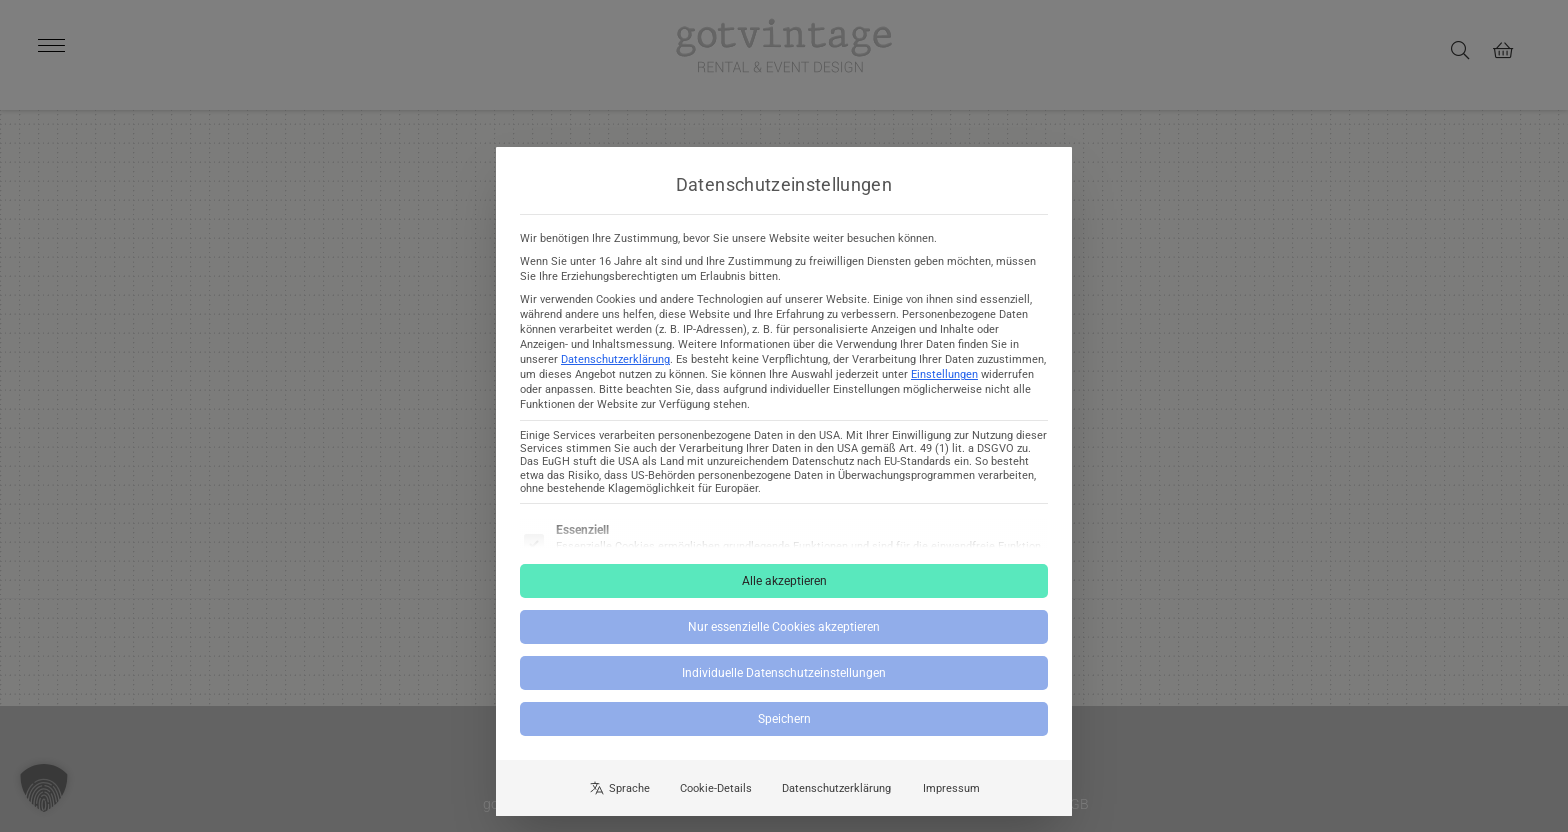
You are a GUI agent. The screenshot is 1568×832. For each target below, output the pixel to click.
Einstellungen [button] (944, 390)
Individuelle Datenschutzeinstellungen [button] (784, 689)
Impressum (951, 803)
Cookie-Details (716, 803)
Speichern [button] (784, 735)
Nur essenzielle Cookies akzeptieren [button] (784, 643)
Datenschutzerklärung (615, 375)
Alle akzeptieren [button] (784, 597)
